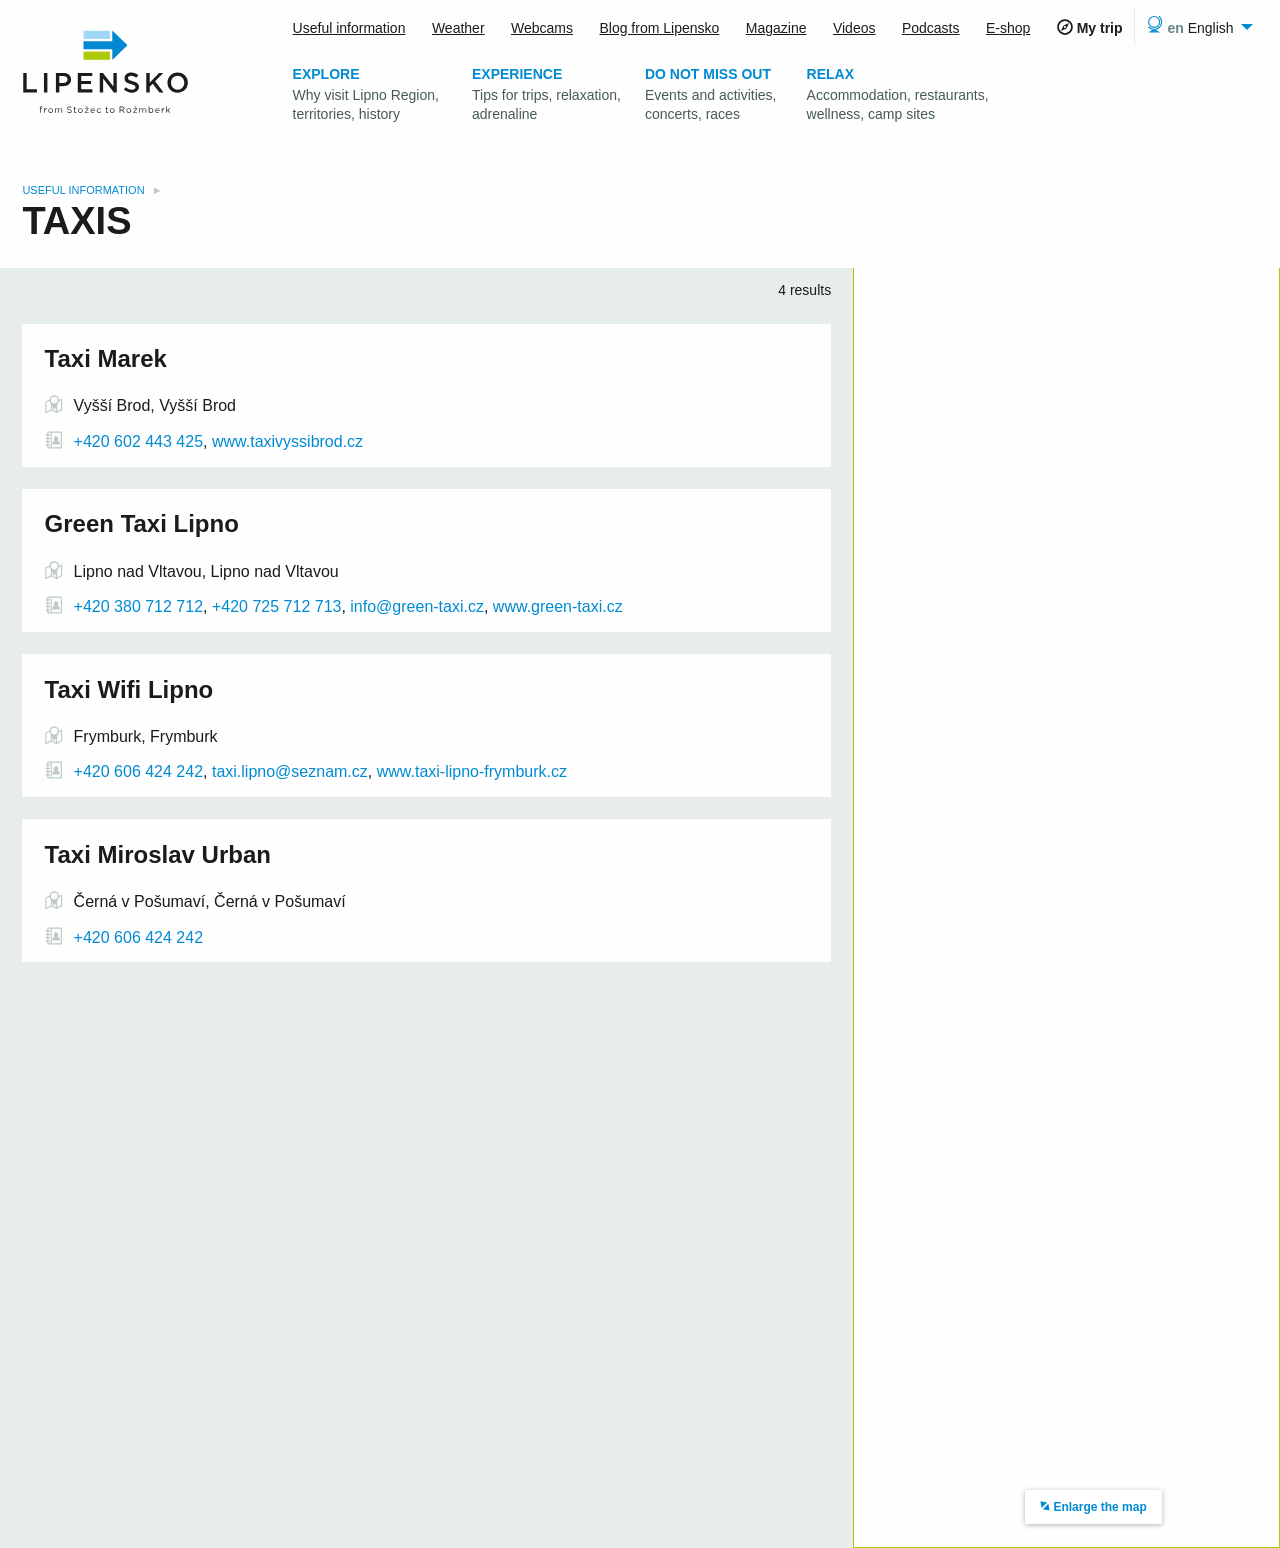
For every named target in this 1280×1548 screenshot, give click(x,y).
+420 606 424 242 (138, 771)
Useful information (84, 190)
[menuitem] (1196, 27)
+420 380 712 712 (138, 606)
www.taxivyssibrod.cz (287, 441)
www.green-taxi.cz (558, 606)
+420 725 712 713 (275, 606)
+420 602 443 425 (138, 441)
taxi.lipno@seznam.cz (290, 771)
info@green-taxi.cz (417, 606)
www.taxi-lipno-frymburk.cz (472, 771)
